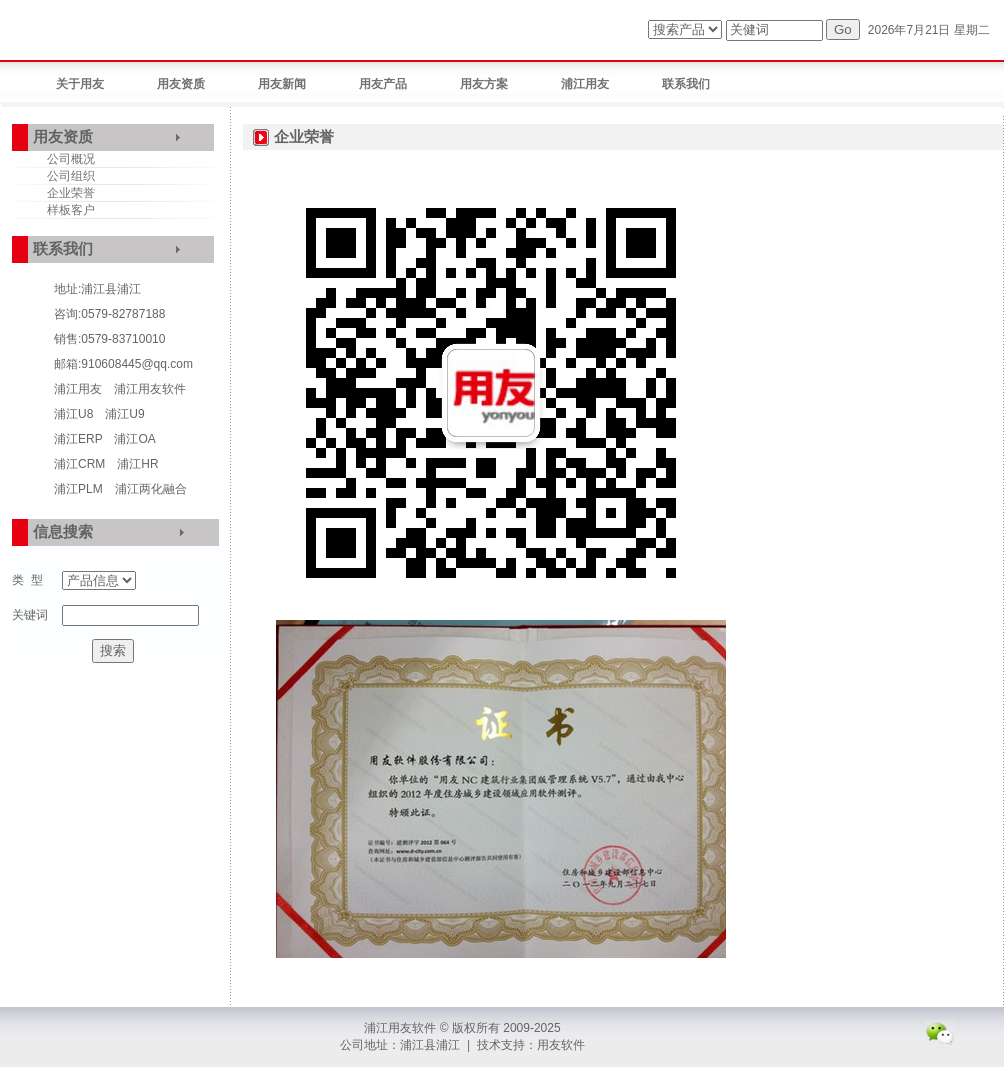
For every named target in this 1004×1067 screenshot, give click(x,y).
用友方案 (484, 84)
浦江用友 (585, 84)
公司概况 (71, 159)
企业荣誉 (71, 193)
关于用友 (80, 84)
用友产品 (383, 84)
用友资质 (181, 84)
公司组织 (71, 176)
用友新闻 (282, 84)
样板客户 (71, 210)
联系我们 (686, 84)
